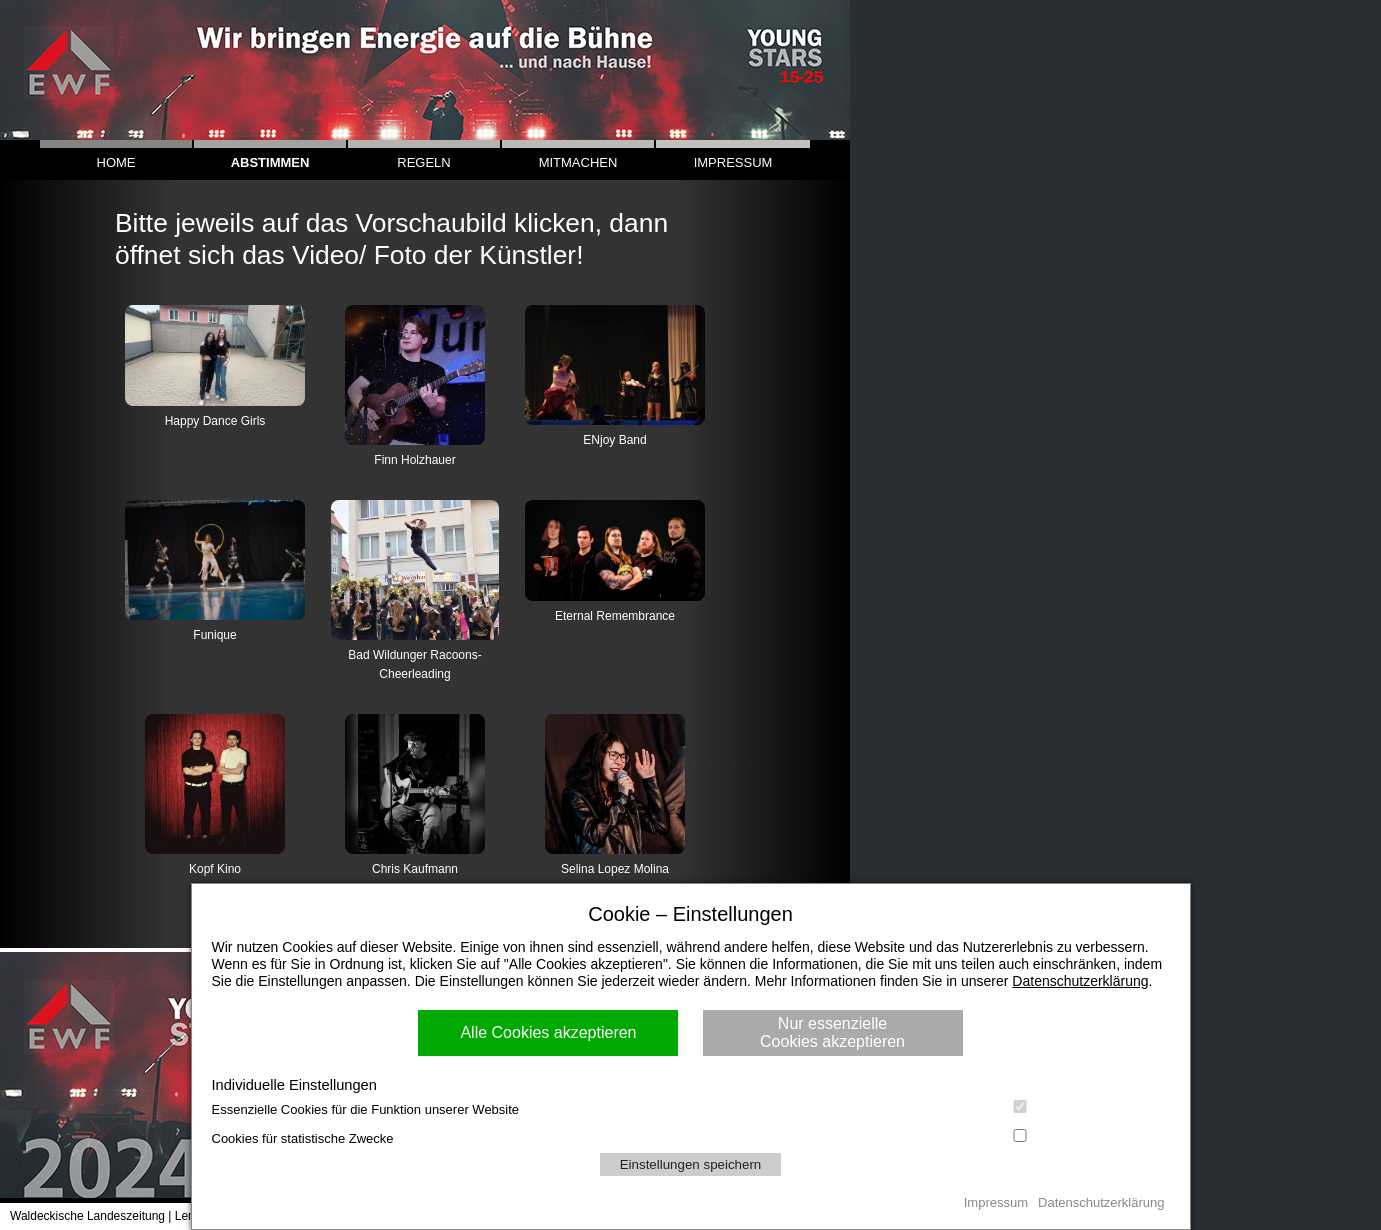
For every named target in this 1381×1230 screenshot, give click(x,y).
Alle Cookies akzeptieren (548, 1032)
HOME (116, 162)
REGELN (423, 162)
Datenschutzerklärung (1080, 981)
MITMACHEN (578, 162)
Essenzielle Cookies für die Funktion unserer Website (691, 1108)
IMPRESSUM (733, 162)
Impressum (996, 1202)
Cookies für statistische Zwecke (691, 1137)
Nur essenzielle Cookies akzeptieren (832, 1032)
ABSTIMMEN (270, 162)
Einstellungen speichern (691, 1164)
